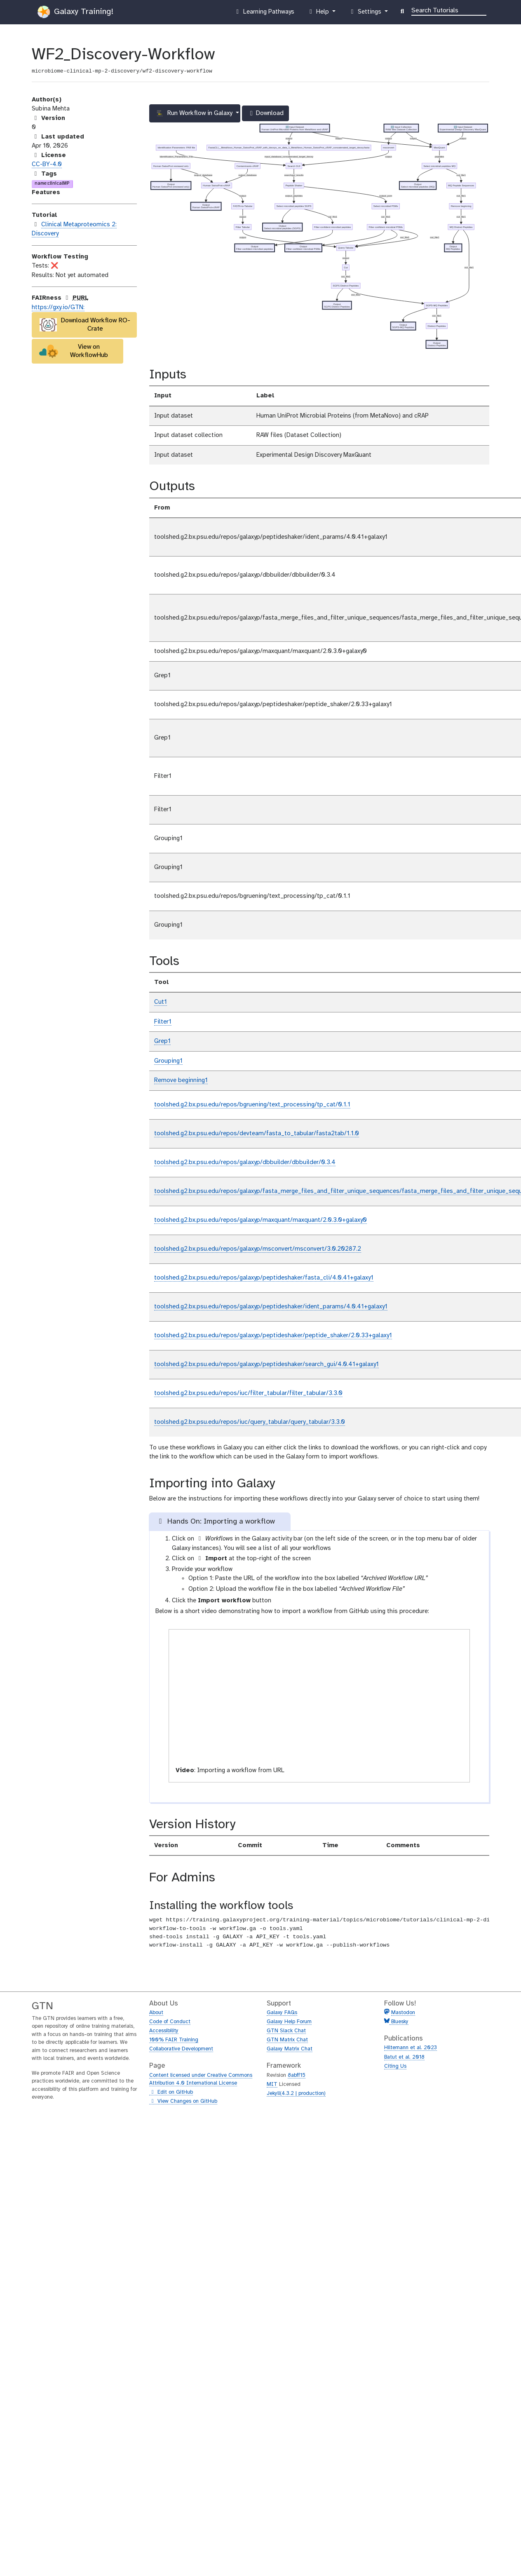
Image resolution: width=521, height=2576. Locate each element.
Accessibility (163, 2031)
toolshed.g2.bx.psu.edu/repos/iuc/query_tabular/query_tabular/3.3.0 (249, 1422)
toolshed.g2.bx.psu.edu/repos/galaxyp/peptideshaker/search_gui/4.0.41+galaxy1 (266, 1364)
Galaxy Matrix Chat (289, 2049)
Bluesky (399, 2021)
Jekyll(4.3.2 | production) (296, 2093)
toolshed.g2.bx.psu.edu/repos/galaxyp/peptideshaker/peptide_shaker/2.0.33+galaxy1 (273, 1335)
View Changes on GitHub (183, 2101)
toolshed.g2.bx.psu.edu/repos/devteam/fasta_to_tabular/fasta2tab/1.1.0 (256, 1133)
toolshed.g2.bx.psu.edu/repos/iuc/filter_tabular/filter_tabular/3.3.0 (248, 1393)
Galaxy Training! (75, 12)
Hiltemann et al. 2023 (410, 2047)
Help (319, 13)
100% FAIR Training (173, 2040)
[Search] (448, 10)
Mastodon (403, 2012)
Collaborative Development (181, 2049)
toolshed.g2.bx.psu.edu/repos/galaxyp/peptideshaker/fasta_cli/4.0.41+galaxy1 (263, 1278)
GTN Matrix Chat (287, 2040)
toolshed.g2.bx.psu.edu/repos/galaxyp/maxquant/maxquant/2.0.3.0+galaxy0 (260, 1220)
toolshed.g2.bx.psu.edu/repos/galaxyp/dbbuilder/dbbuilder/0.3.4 (245, 1162)
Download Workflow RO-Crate (85, 324)
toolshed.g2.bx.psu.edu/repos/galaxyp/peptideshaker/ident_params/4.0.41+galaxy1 (270, 1306)
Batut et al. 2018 (404, 2057)
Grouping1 (168, 1061)
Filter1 (162, 1022)
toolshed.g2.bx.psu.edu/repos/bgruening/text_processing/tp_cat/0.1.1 (252, 1104)
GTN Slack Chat (286, 2031)
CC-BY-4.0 (47, 164)
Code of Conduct (169, 2021)
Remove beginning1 (181, 1080)
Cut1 (160, 1002)
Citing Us (395, 2066)
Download (265, 115)
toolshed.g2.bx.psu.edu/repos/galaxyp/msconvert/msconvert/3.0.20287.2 (257, 1249)
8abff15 (296, 2075)
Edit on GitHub (171, 2092)
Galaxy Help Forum (289, 2021)
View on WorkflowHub (73, 351)
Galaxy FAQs (282, 2012)
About (156, 2012)
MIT (272, 2084)
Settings (365, 13)
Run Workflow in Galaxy (195, 113)
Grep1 (162, 1041)
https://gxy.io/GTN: (58, 307)
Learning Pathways (264, 13)
